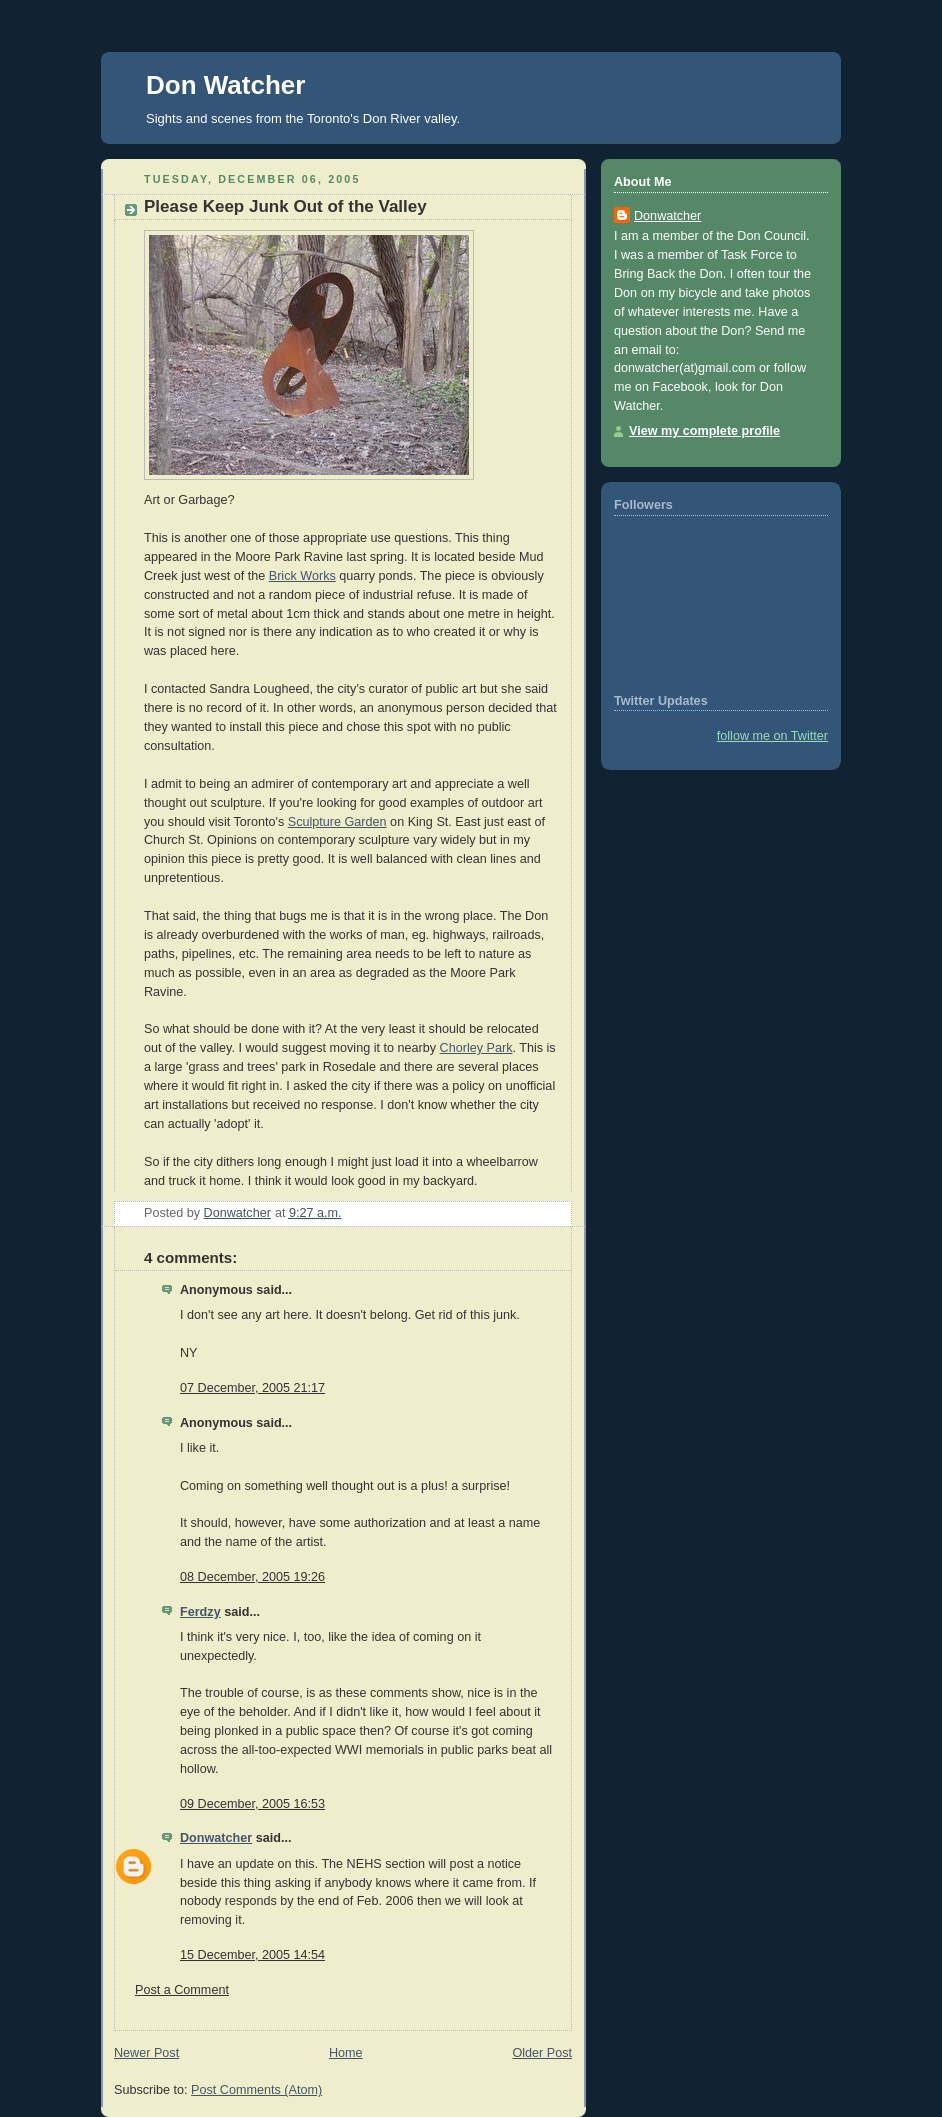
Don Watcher (225, 85)
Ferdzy (200, 1612)
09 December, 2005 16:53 (252, 1804)
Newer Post (146, 2053)
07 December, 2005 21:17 (252, 1388)
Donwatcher (216, 1838)
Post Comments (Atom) (256, 2090)
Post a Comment (182, 1990)
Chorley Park (476, 1048)
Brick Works (302, 576)
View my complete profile (704, 431)
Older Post (542, 2053)
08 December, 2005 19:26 (252, 1577)
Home (346, 2053)
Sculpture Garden (337, 822)
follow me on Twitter (772, 736)
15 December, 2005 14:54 (252, 1955)
